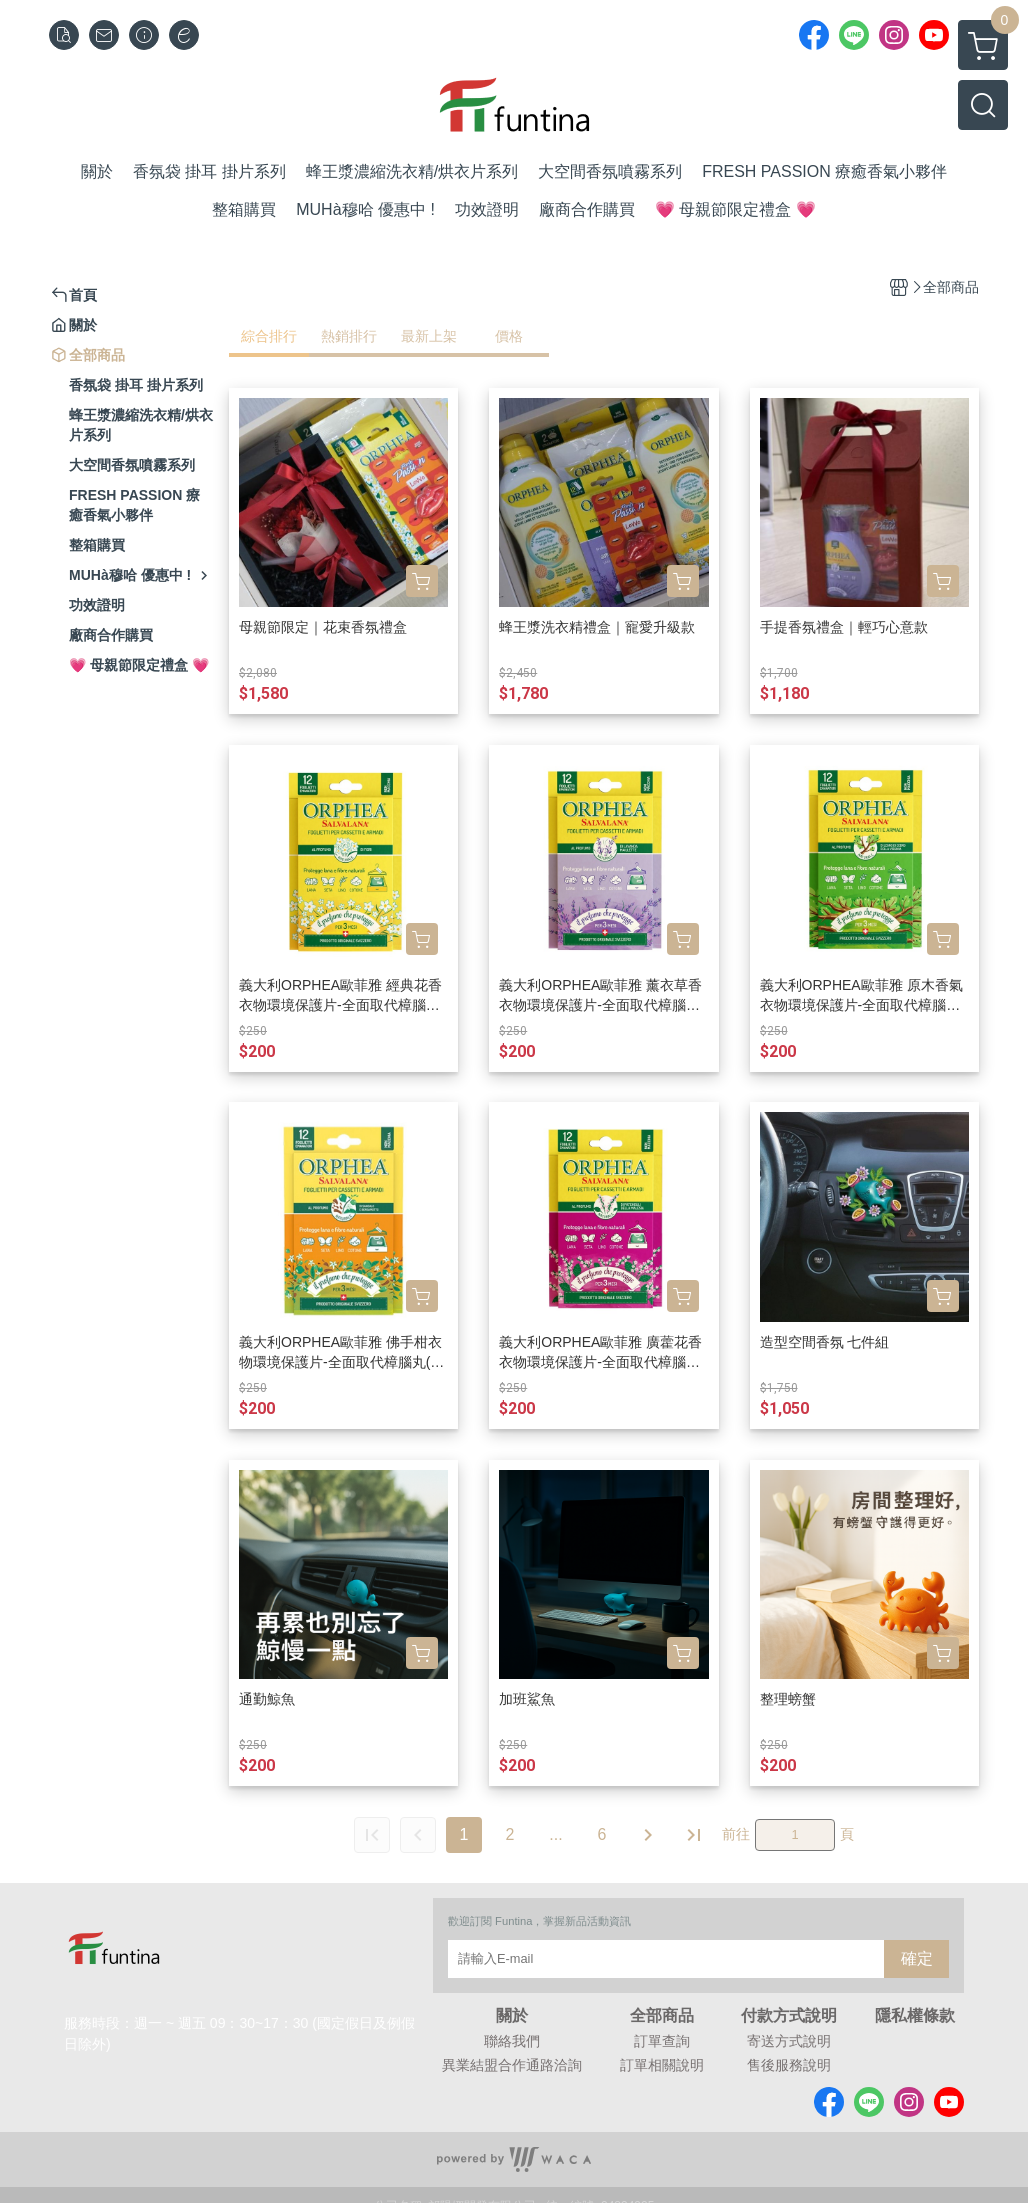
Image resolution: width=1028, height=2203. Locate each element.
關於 (512, 2016)
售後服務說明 (789, 2065)
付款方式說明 (789, 2016)
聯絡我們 (512, 2041)
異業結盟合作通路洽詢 (512, 2065)
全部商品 (662, 2016)
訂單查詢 (662, 2041)
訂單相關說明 (662, 2065)
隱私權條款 (915, 2016)
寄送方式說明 (789, 2041)
